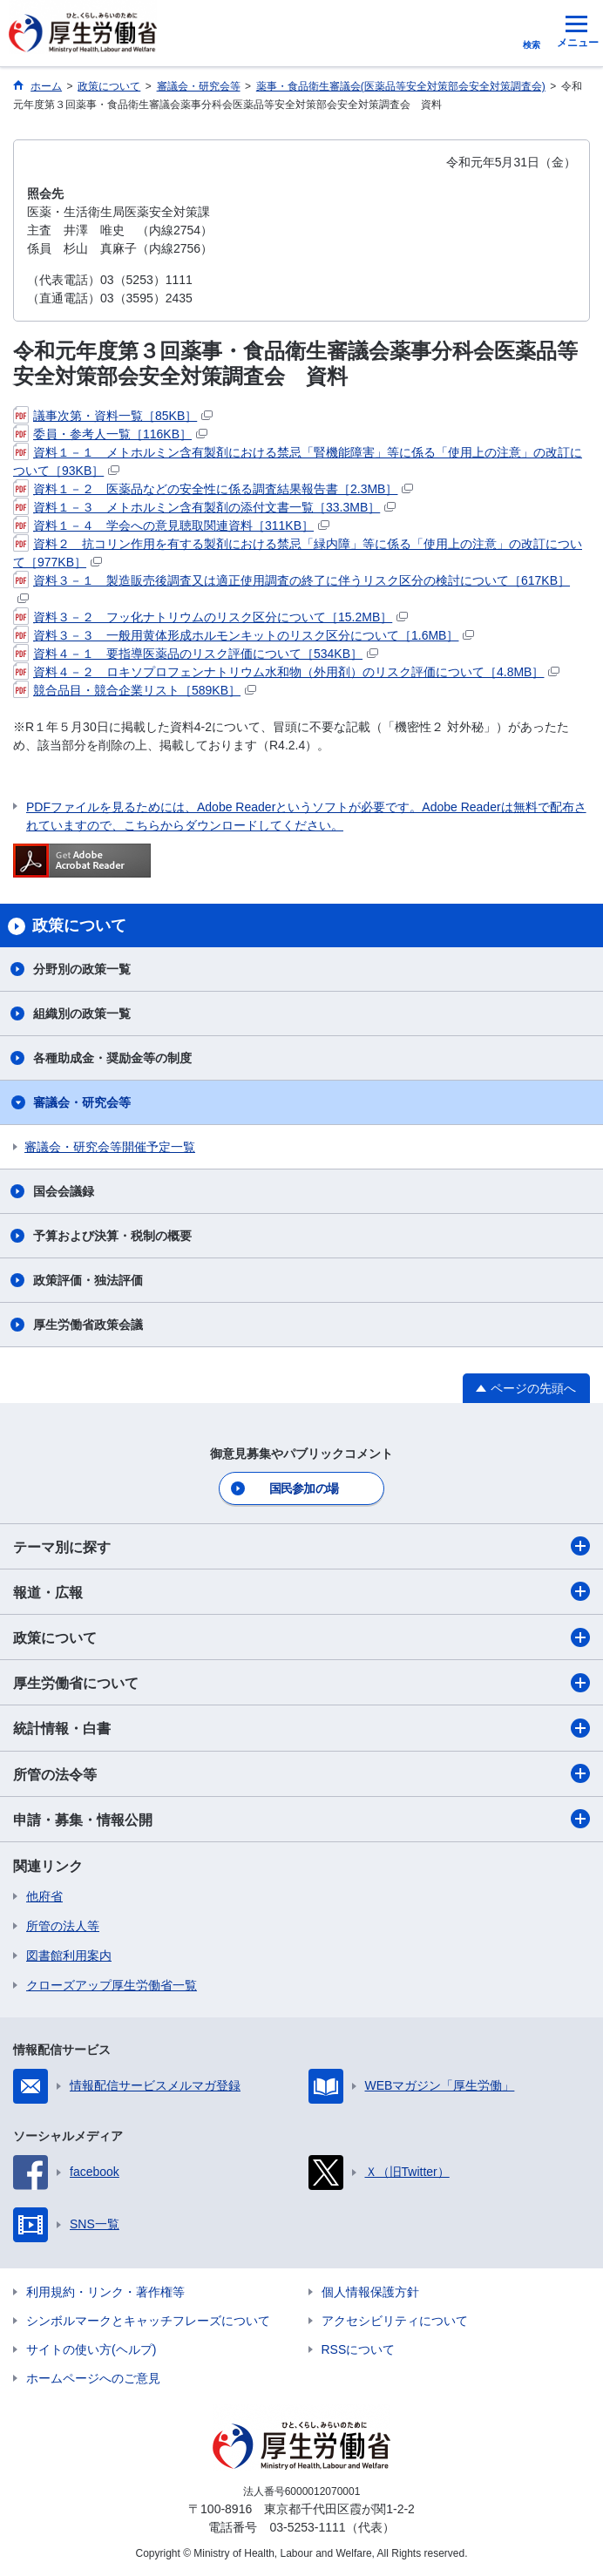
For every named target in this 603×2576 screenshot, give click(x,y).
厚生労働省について (301, 1682)
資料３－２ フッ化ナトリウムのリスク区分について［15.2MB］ (210, 617)
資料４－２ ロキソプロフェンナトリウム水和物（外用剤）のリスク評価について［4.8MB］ (286, 672)
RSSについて (359, 2349)
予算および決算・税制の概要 (112, 1236)
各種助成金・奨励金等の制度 (112, 1058)
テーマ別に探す (301, 1546)
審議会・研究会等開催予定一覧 (109, 1147)
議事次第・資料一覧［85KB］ (113, 416)
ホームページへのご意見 (93, 2378)
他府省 (44, 1896)
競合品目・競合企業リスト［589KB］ (134, 690)
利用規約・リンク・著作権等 (105, 2292)
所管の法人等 (62, 1926)
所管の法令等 (301, 1773)
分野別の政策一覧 (82, 969)
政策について (301, 1637)
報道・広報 (301, 1591)
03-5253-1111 (307, 2527)
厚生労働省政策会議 (88, 1325)
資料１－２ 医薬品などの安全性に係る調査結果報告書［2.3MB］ (213, 489)
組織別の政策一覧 (82, 1013)
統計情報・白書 (301, 1728)
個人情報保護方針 (370, 2292)
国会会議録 (63, 1191)
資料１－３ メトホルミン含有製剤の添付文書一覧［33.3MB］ (204, 507)
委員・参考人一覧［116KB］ (110, 434)
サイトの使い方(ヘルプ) (91, 2349)
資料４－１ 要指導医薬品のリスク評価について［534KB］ (195, 654)
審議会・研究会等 (82, 1102)
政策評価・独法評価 (88, 1280)
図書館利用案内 (69, 1956)
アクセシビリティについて (395, 2321)
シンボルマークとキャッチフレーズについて (148, 2321)
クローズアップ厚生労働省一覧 (111, 1985)
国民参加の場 (304, 1488)
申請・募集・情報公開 (301, 1818)
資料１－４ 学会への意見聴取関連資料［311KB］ (171, 525)
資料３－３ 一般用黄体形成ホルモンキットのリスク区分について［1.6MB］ (243, 635)
